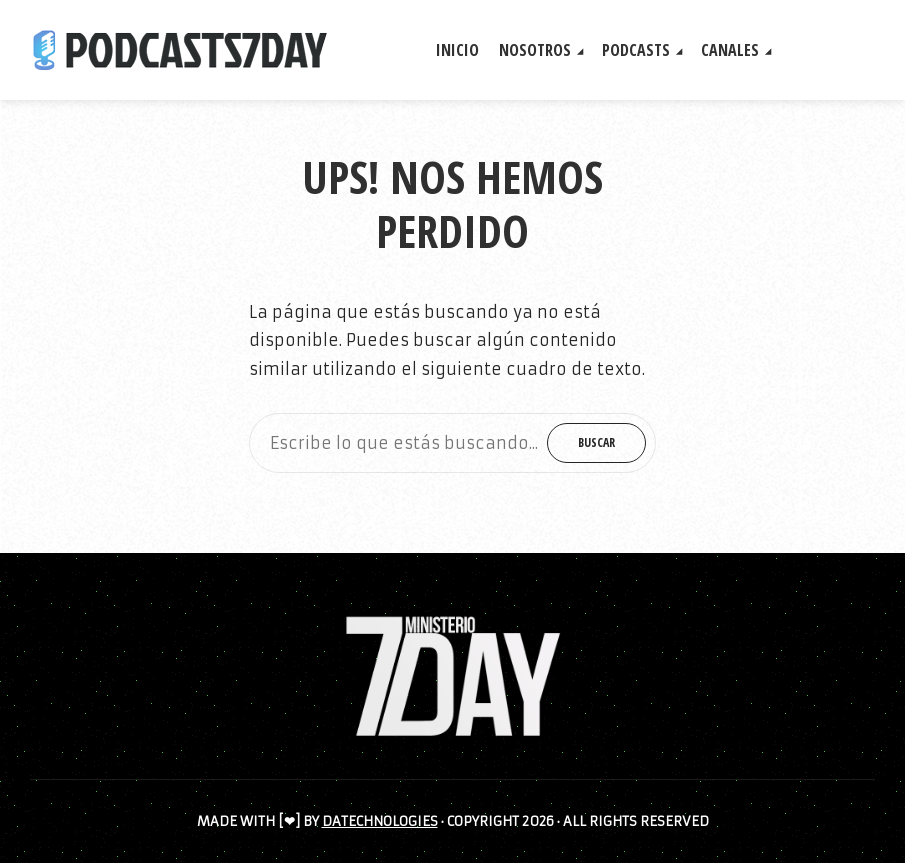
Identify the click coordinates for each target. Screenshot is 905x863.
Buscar (596, 442)
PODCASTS (636, 50)
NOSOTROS (535, 50)
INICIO (457, 50)
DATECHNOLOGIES (380, 821)
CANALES (730, 50)
